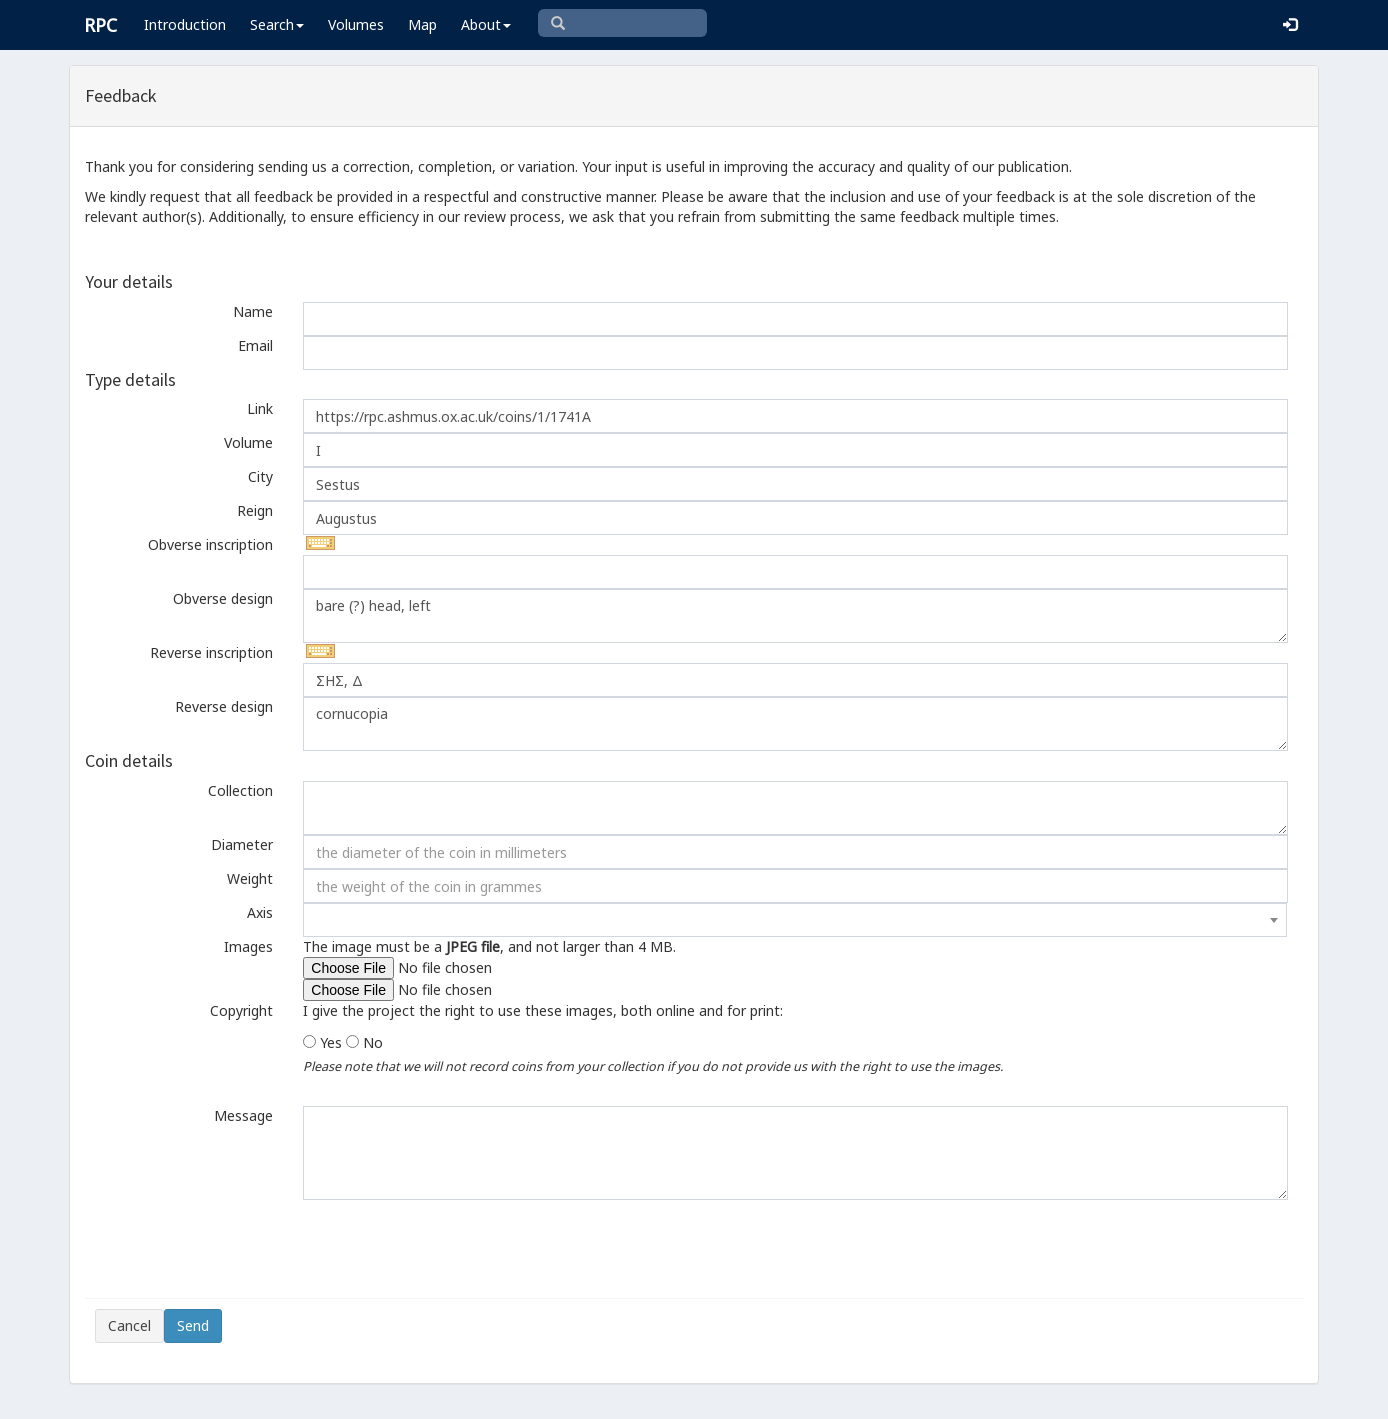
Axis (260, 912)
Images (248, 946)
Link (260, 408)
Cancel (129, 1325)
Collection (240, 790)
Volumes (356, 24)
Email (255, 345)
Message (243, 1115)
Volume (248, 442)
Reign (255, 510)
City (260, 476)
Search (277, 24)
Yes (331, 1042)
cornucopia (795, 724)
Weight (250, 878)
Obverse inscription (210, 544)
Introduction (185, 24)
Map (422, 24)
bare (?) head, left (795, 616)
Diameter (242, 844)
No (373, 1042)
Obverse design (223, 598)
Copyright (241, 1010)
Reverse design (224, 706)
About (486, 24)
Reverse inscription (211, 652)
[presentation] (247, 1249)
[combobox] (795, 920)
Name (253, 311)
